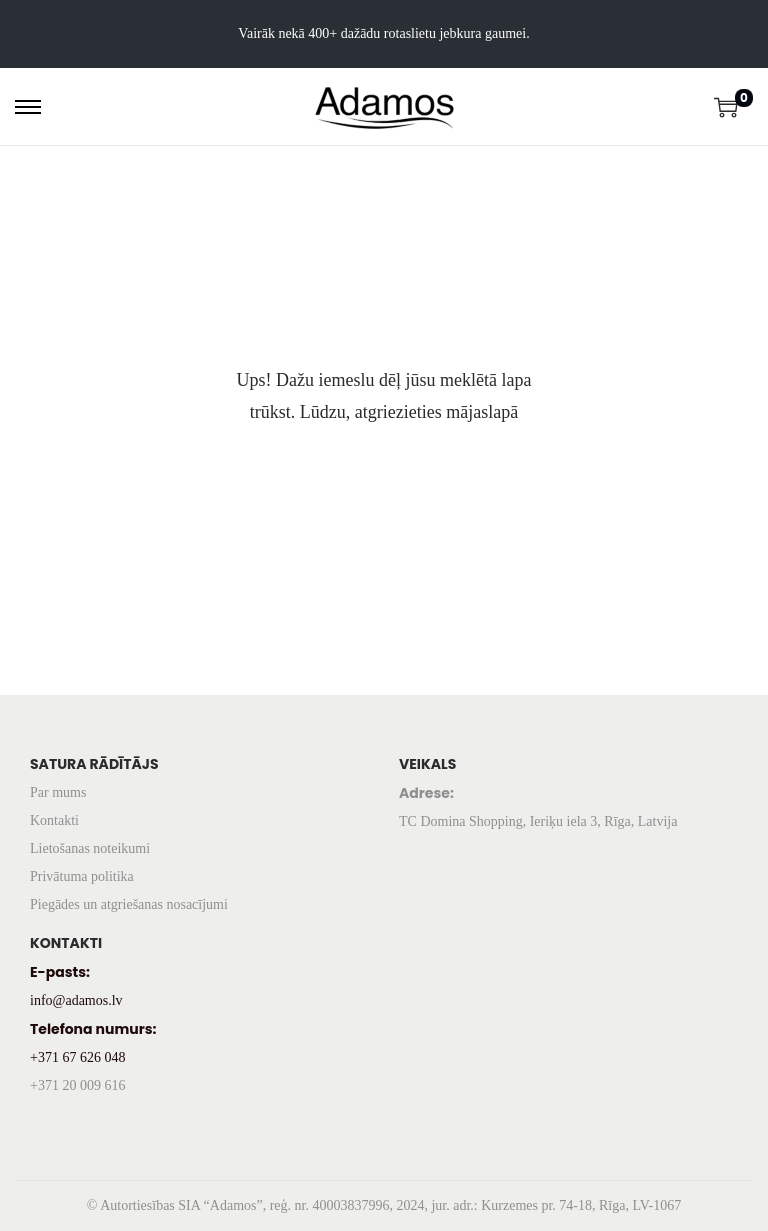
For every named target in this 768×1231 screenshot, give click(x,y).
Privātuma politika (82, 876)
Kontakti (54, 820)
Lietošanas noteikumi (90, 848)
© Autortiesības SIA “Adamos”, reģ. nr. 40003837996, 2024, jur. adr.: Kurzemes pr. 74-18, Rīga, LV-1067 (384, 1205)
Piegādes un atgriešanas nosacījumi (129, 904)
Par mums (58, 792)
